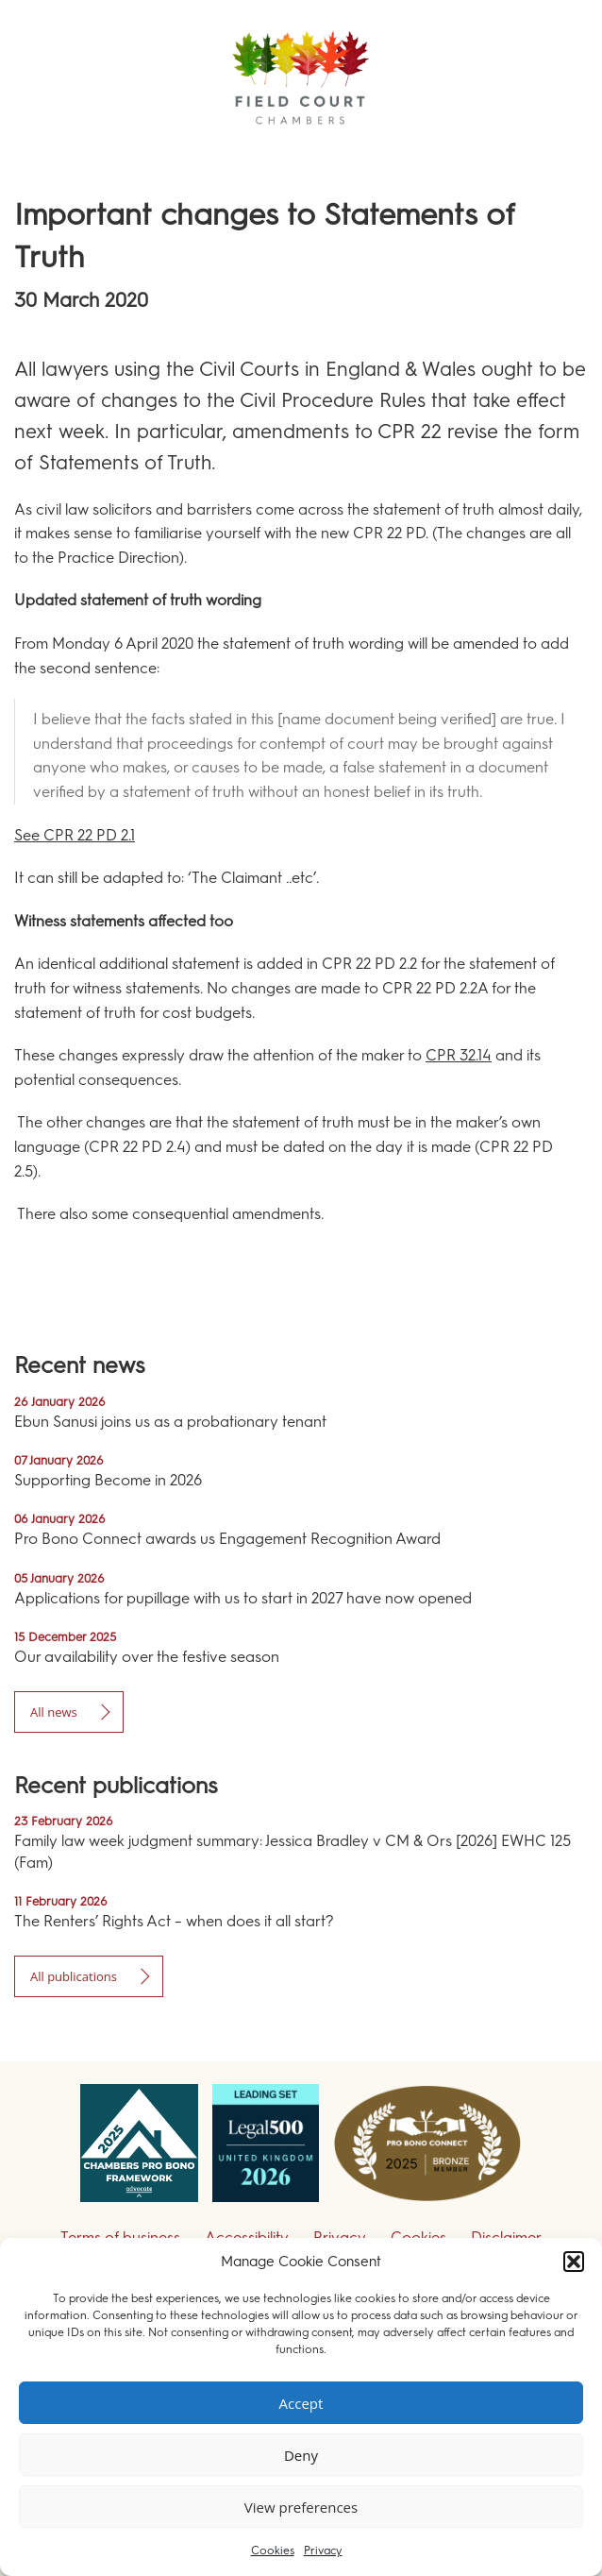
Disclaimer (506, 2237)
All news (53, 1711)
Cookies (272, 2550)
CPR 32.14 (459, 1055)
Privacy (323, 2550)
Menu (554, 150)
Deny (301, 2455)
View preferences (301, 2507)
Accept (301, 2403)
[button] (573, 2261)
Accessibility (247, 2237)
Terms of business (120, 2237)
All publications (73, 1976)
